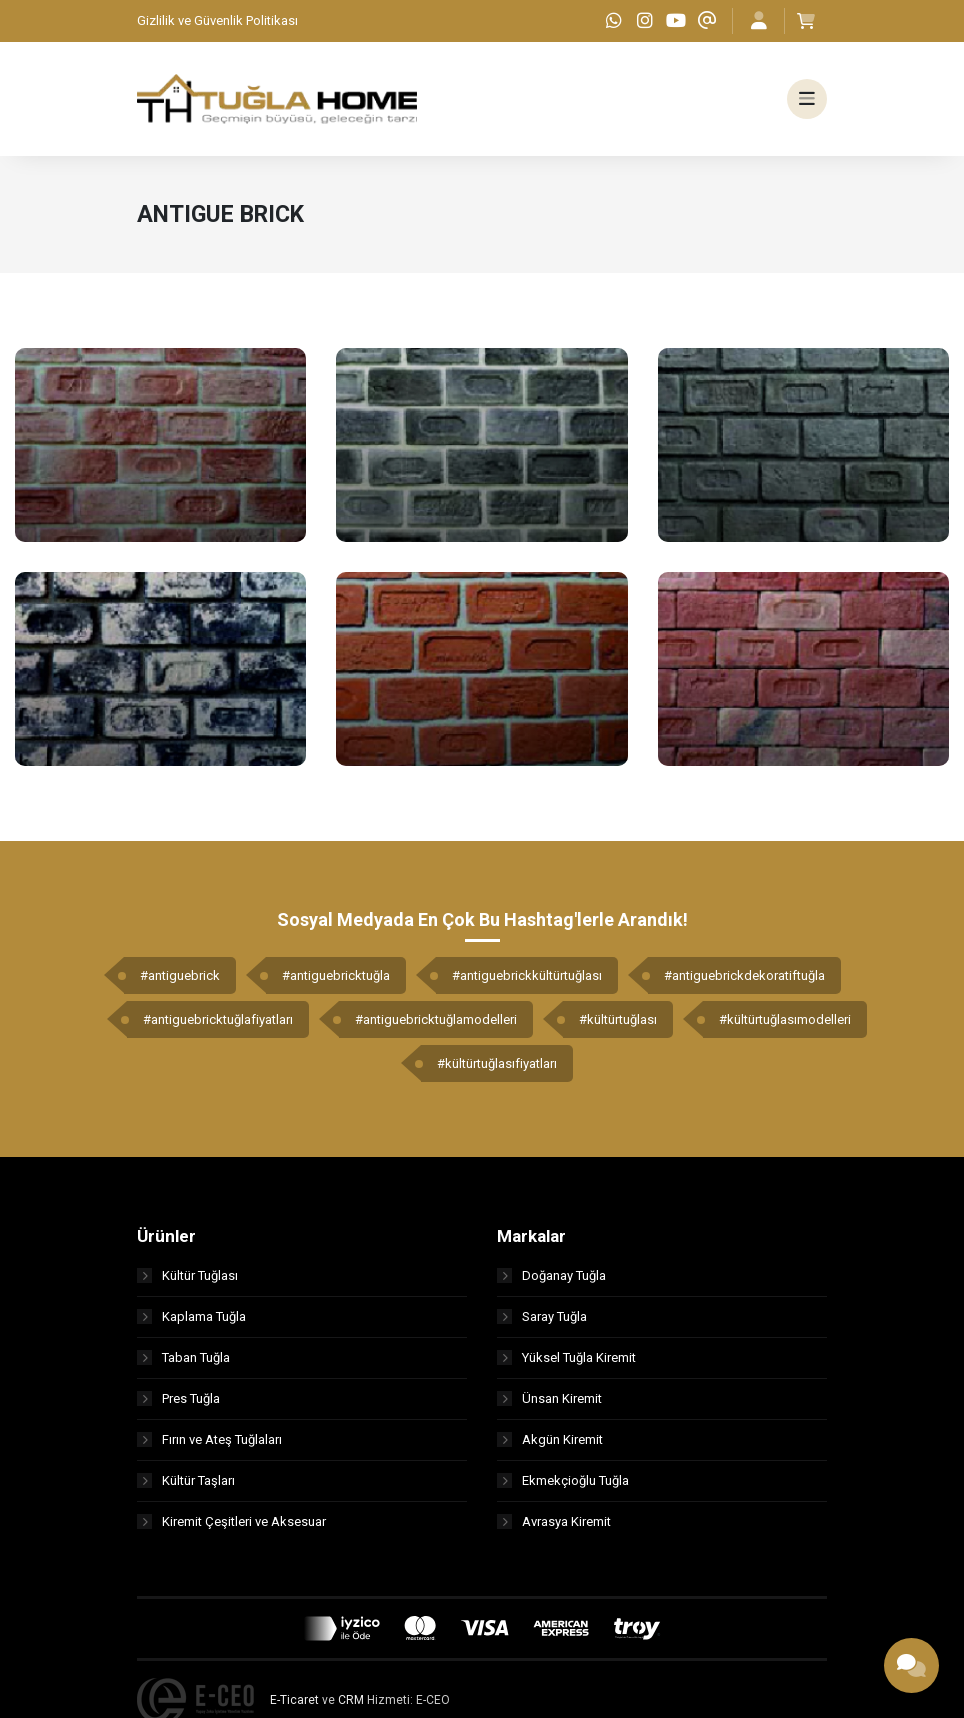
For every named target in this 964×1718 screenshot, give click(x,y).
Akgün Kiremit (550, 1440)
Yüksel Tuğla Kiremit (566, 1358)
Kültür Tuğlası (187, 1276)
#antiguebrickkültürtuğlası (527, 976)
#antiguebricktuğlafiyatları (218, 1020)
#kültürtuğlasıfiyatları (497, 1064)
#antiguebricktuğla (336, 976)
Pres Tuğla (178, 1399)
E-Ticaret (294, 1701)
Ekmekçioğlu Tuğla (563, 1481)
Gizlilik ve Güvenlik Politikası (217, 20)
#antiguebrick (180, 976)
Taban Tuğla (183, 1358)
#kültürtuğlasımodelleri (785, 1020)
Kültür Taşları (186, 1481)
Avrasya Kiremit (554, 1522)
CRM (351, 1701)
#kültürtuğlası (618, 1020)
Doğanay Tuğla (551, 1276)
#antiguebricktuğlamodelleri (436, 1020)
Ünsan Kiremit (549, 1399)
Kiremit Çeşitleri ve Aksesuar (231, 1522)
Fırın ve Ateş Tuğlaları (209, 1440)
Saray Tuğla (542, 1317)
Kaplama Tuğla (191, 1317)
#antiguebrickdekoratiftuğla (744, 976)
